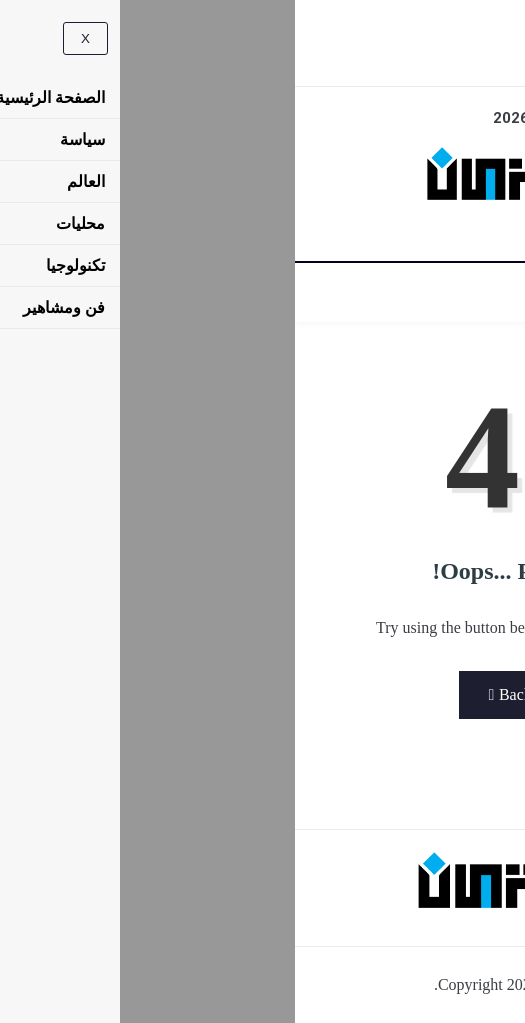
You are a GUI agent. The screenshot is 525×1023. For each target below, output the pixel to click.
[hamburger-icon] (488, 292)
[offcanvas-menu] (285, 23)
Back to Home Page (263, 694)
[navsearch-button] (251, 27)
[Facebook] (262, 55)
